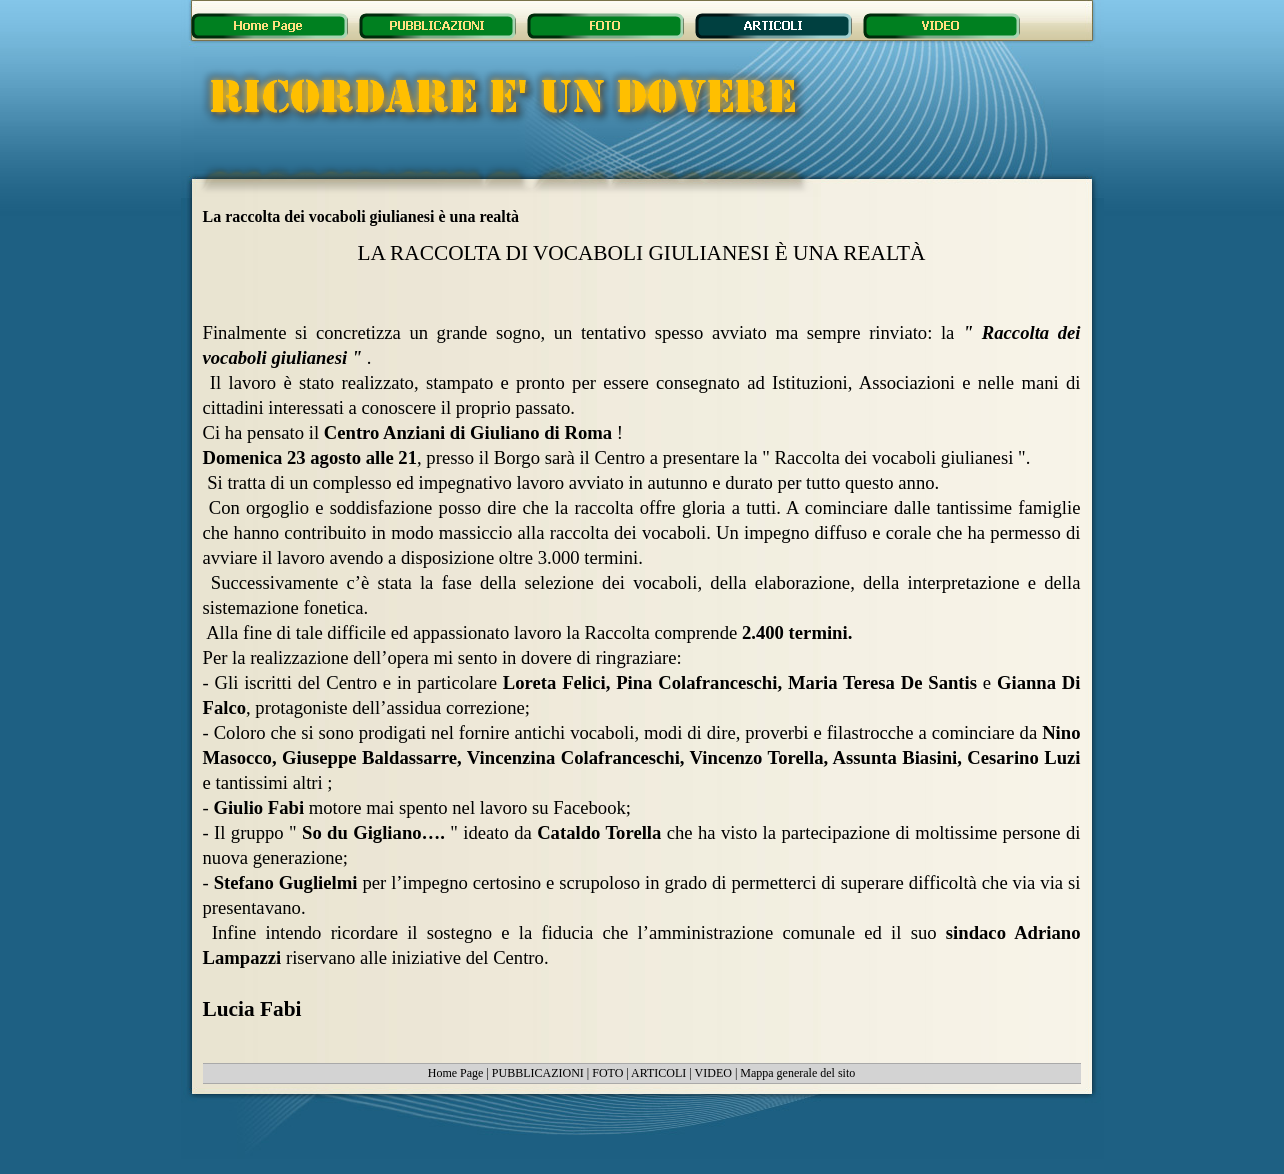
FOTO (607, 1073)
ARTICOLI (658, 1073)
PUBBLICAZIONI (538, 1073)
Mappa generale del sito (797, 1073)
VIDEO (713, 1073)
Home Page (456, 1073)
